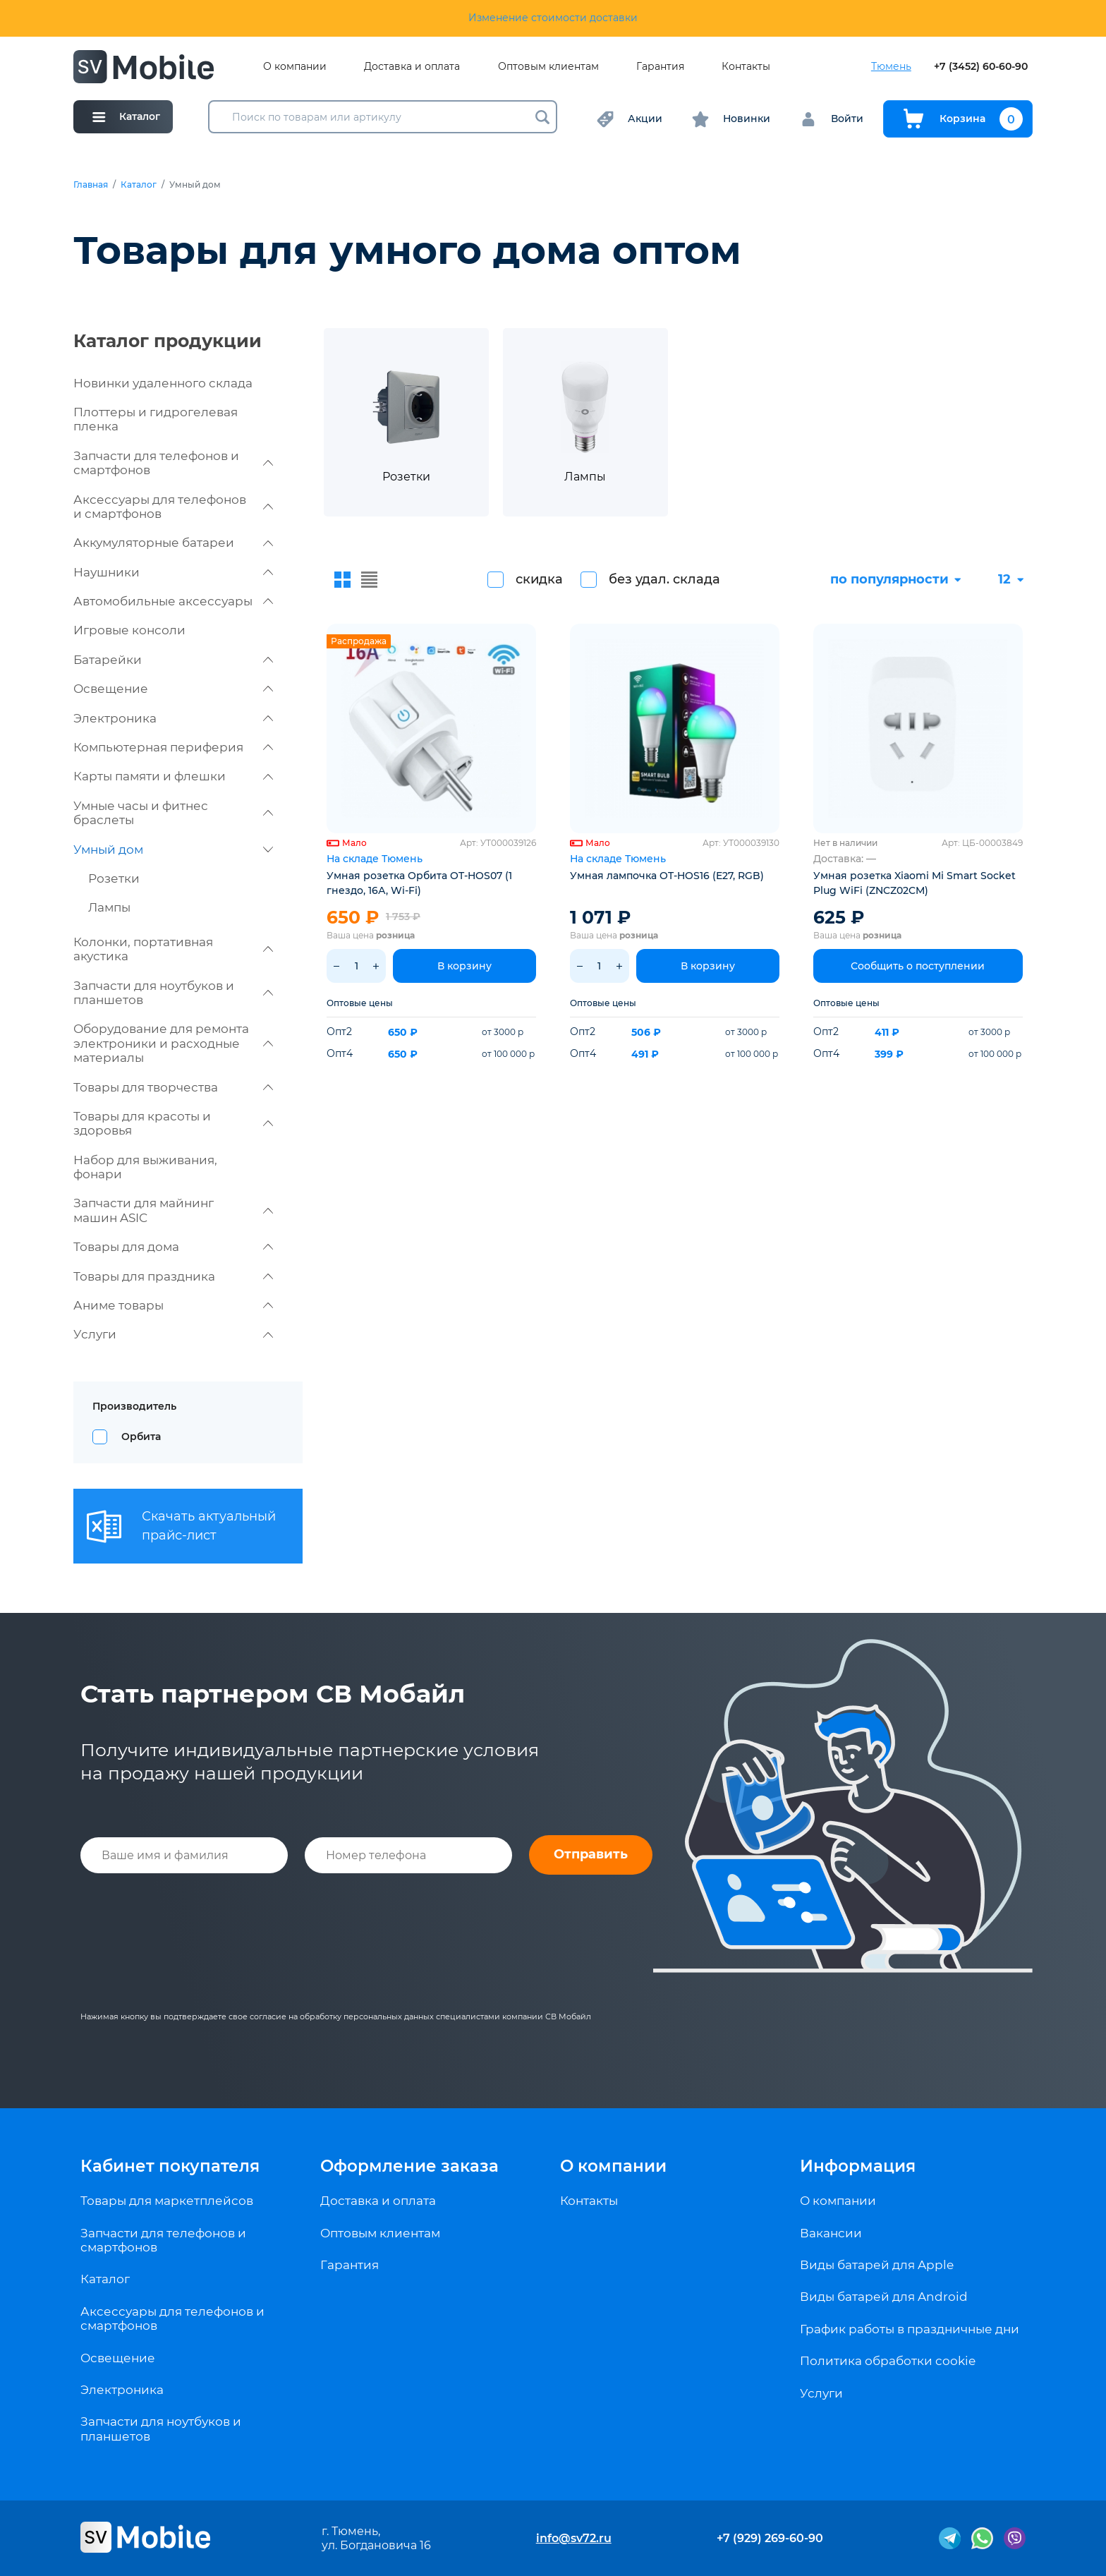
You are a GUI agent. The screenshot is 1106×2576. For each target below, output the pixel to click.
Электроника (173, 718)
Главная (90, 185)
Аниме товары (173, 1305)
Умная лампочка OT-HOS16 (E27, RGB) (667, 875)
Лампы (109, 907)
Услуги (173, 1334)
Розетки (114, 878)
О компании (295, 66)
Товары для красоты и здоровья (173, 1123)
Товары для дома (173, 1247)
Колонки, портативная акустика (173, 949)
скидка (539, 579)
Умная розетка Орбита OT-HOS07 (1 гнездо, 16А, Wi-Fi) (419, 883)
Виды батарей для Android (884, 2297)
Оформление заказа (409, 2166)
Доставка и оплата (412, 66)
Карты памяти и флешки (173, 776)
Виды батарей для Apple (877, 2265)
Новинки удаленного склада (163, 383)
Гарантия (660, 66)
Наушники (173, 572)
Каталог (139, 185)
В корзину (464, 966)
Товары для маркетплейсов (166, 2201)
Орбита (141, 1436)
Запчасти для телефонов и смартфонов (173, 463)
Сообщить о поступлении (918, 966)
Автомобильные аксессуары (173, 601)
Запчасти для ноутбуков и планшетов (173, 993)
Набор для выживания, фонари (145, 1167)
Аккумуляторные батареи (173, 543)
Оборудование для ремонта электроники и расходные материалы (173, 1043)
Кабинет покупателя (170, 2166)
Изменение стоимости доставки (553, 17)
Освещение (173, 689)
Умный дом (173, 849)
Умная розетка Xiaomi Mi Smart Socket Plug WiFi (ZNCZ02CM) (914, 883)
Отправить (591, 1854)
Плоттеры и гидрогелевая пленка (155, 419)
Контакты (746, 66)
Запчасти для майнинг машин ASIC (173, 1210)
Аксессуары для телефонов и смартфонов (173, 506)
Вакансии (831, 2233)
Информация (858, 2166)
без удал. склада (664, 579)
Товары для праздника (173, 1276)
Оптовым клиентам (548, 66)
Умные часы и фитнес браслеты (173, 813)
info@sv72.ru (574, 2538)
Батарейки (173, 660)
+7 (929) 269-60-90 (770, 2538)
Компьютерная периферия (173, 747)
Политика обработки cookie (888, 2361)
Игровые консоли (129, 630)
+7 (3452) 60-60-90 (981, 67)
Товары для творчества (173, 1087)
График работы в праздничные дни (909, 2329)
